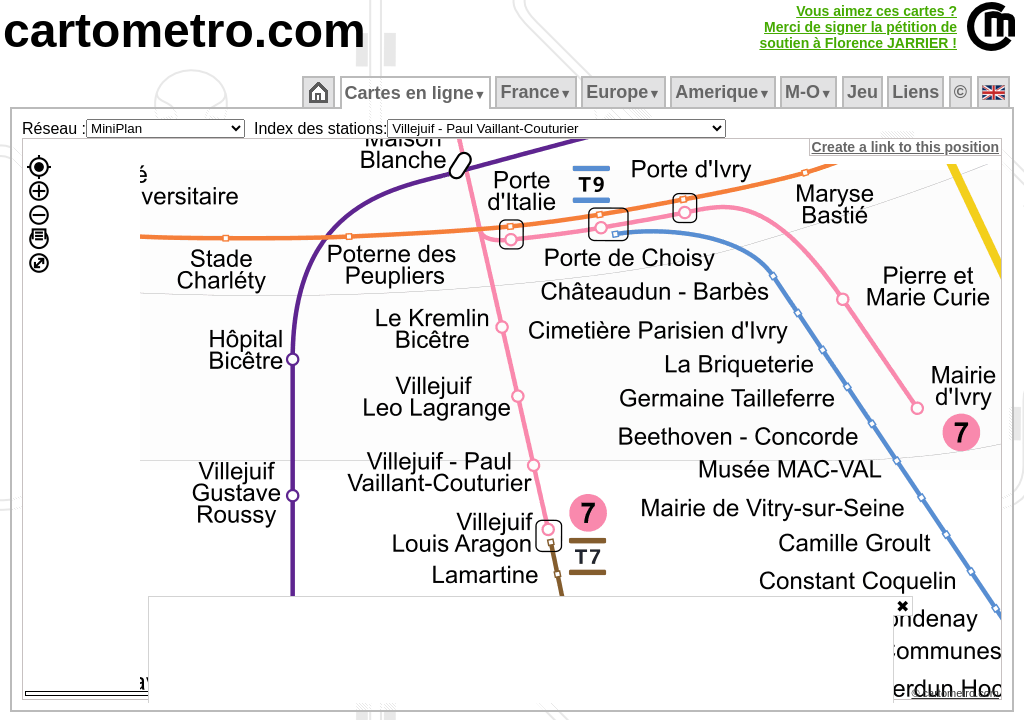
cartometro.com (184, 30)
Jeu (863, 92)
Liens (917, 92)
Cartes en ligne (416, 93)
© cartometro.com (957, 696)
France (537, 92)
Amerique (724, 92)
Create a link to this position (906, 147)
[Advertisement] (521, 650)
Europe (625, 92)
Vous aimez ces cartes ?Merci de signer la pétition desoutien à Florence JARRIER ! (858, 27)
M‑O (810, 92)
